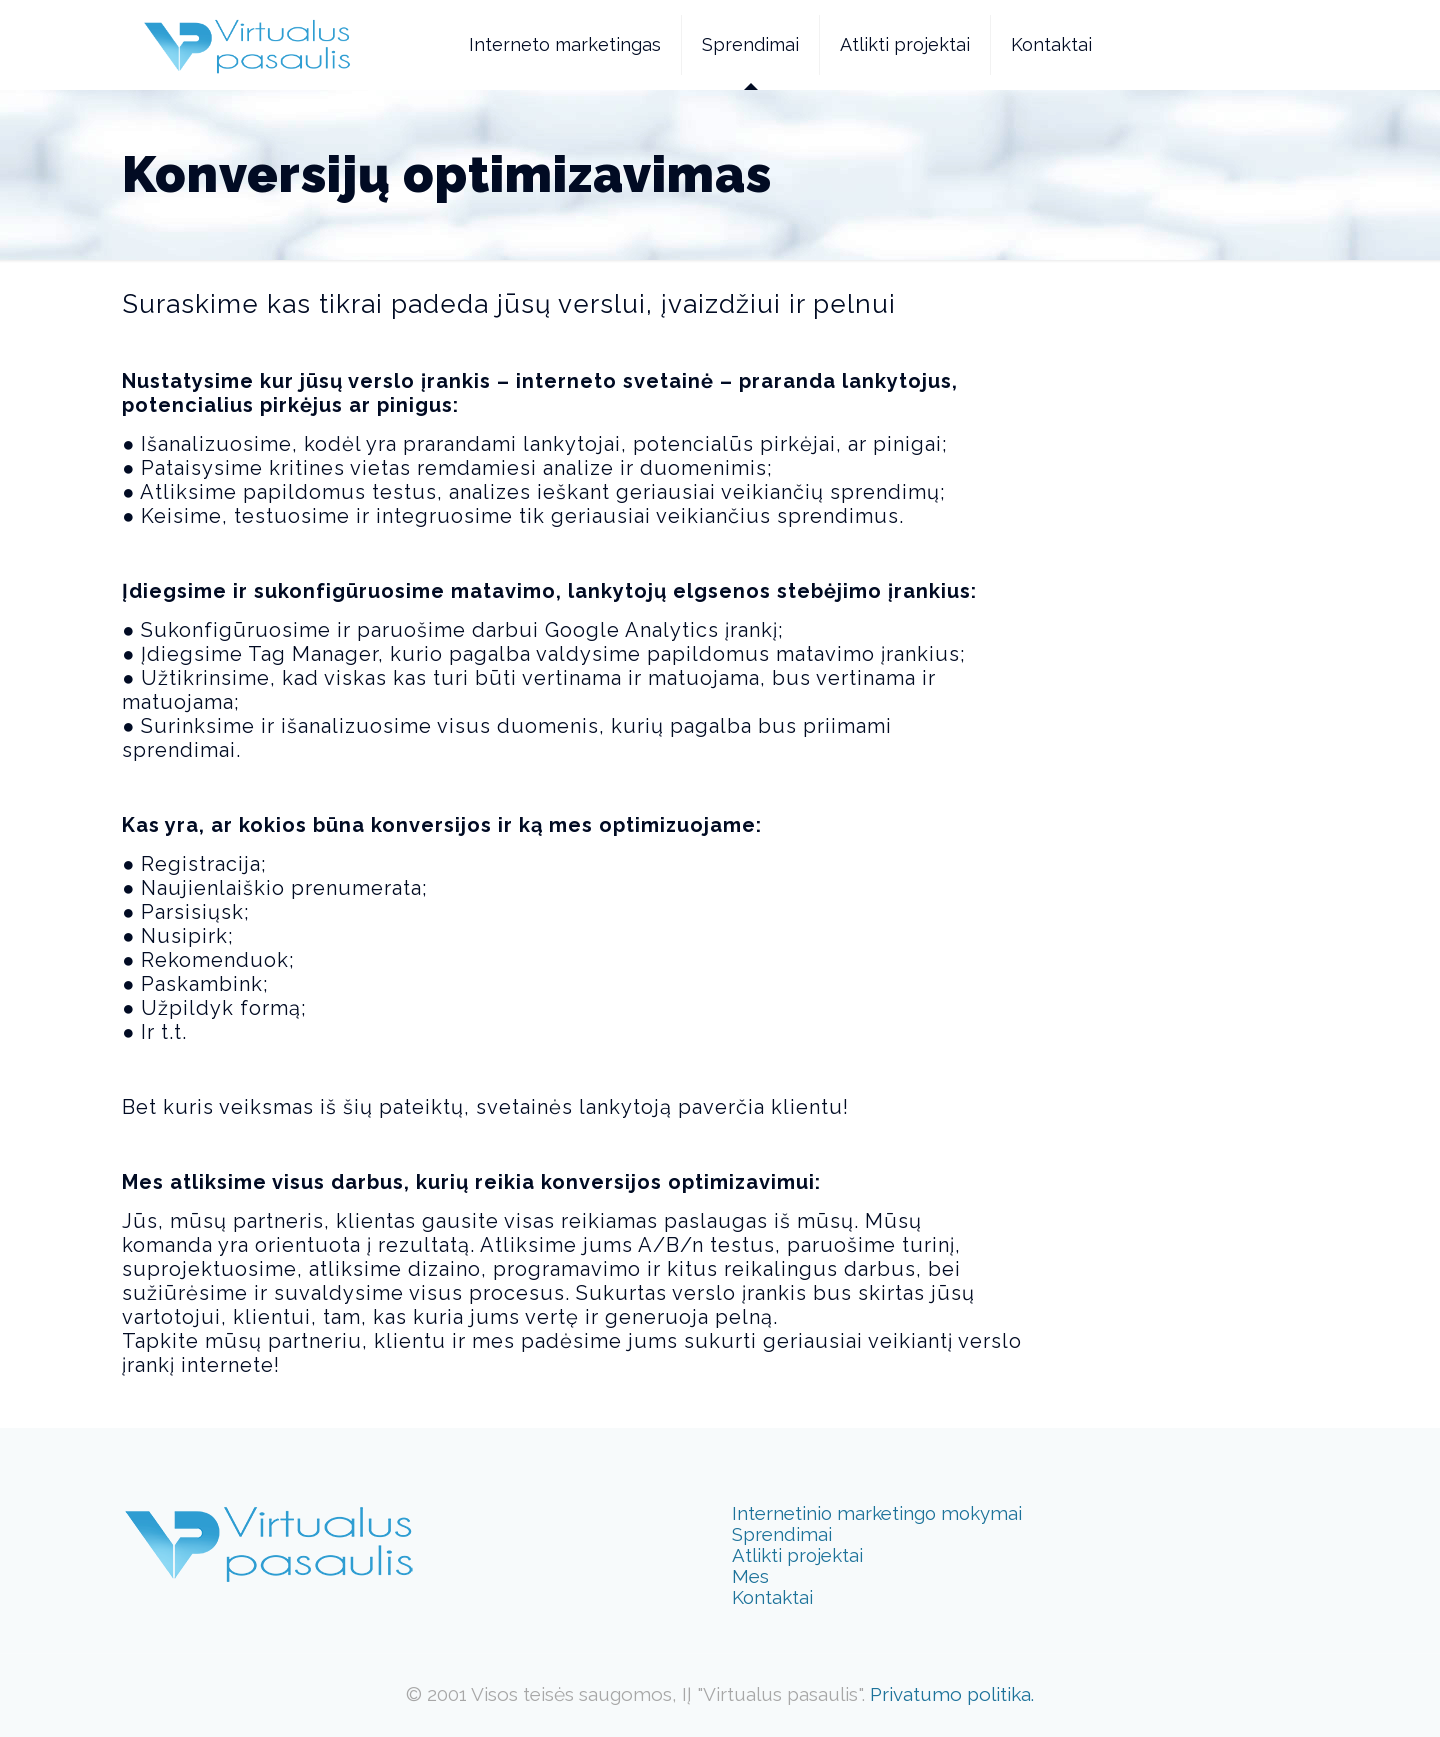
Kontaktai (772, 1597)
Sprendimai (782, 1534)
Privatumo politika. (952, 1694)
